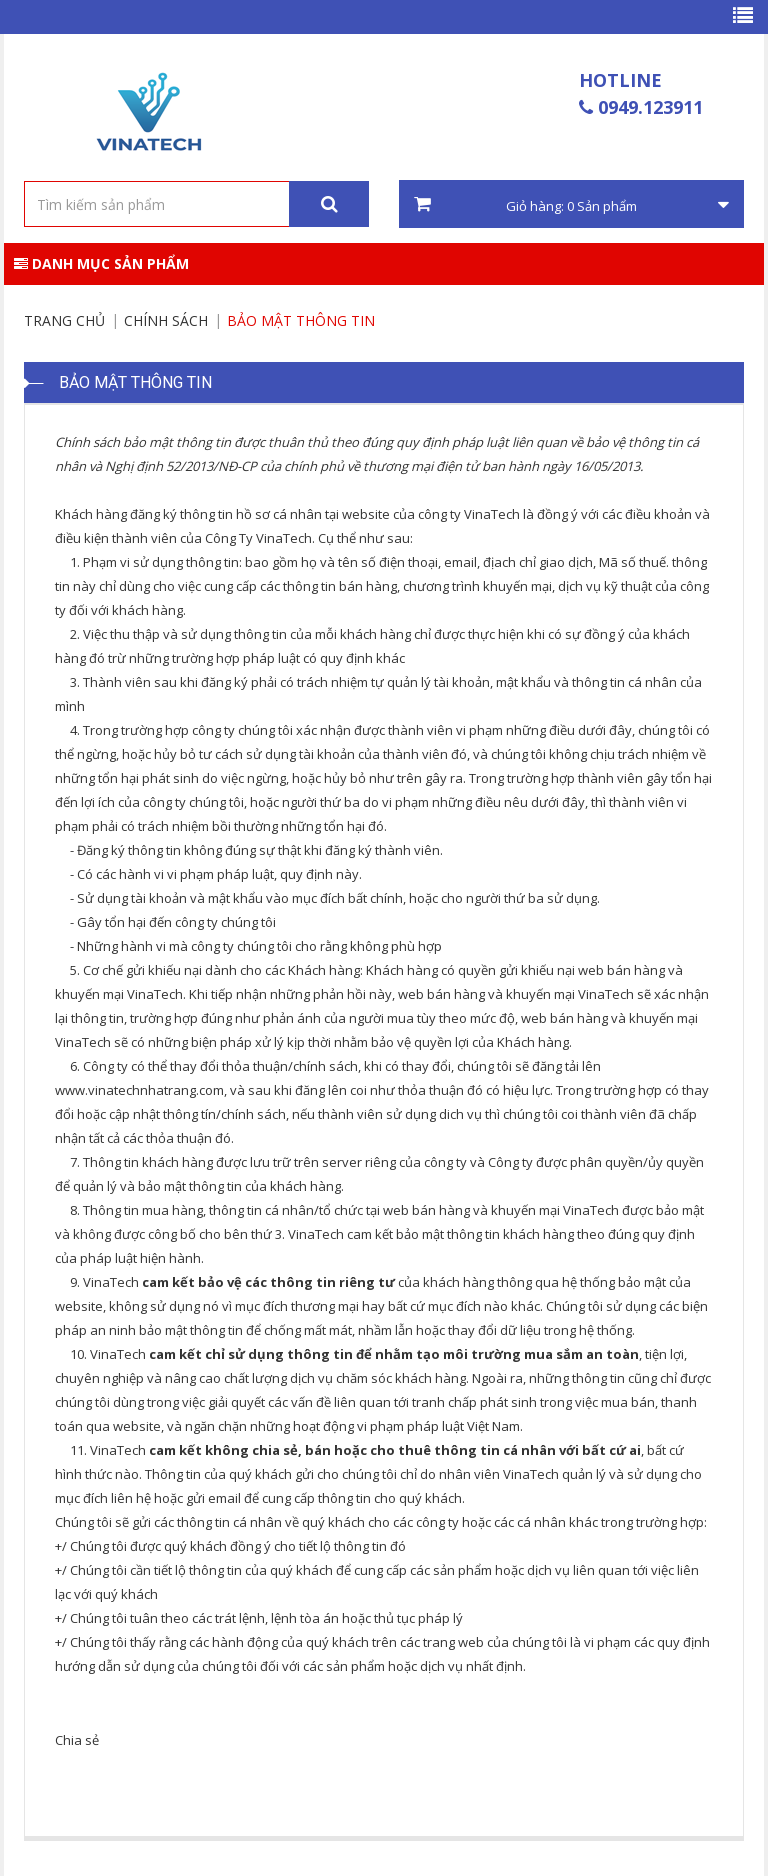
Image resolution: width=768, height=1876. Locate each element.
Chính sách (166, 320)
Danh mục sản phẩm (101, 263)
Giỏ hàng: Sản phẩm (571, 205)
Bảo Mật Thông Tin (301, 320)
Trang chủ (64, 320)
